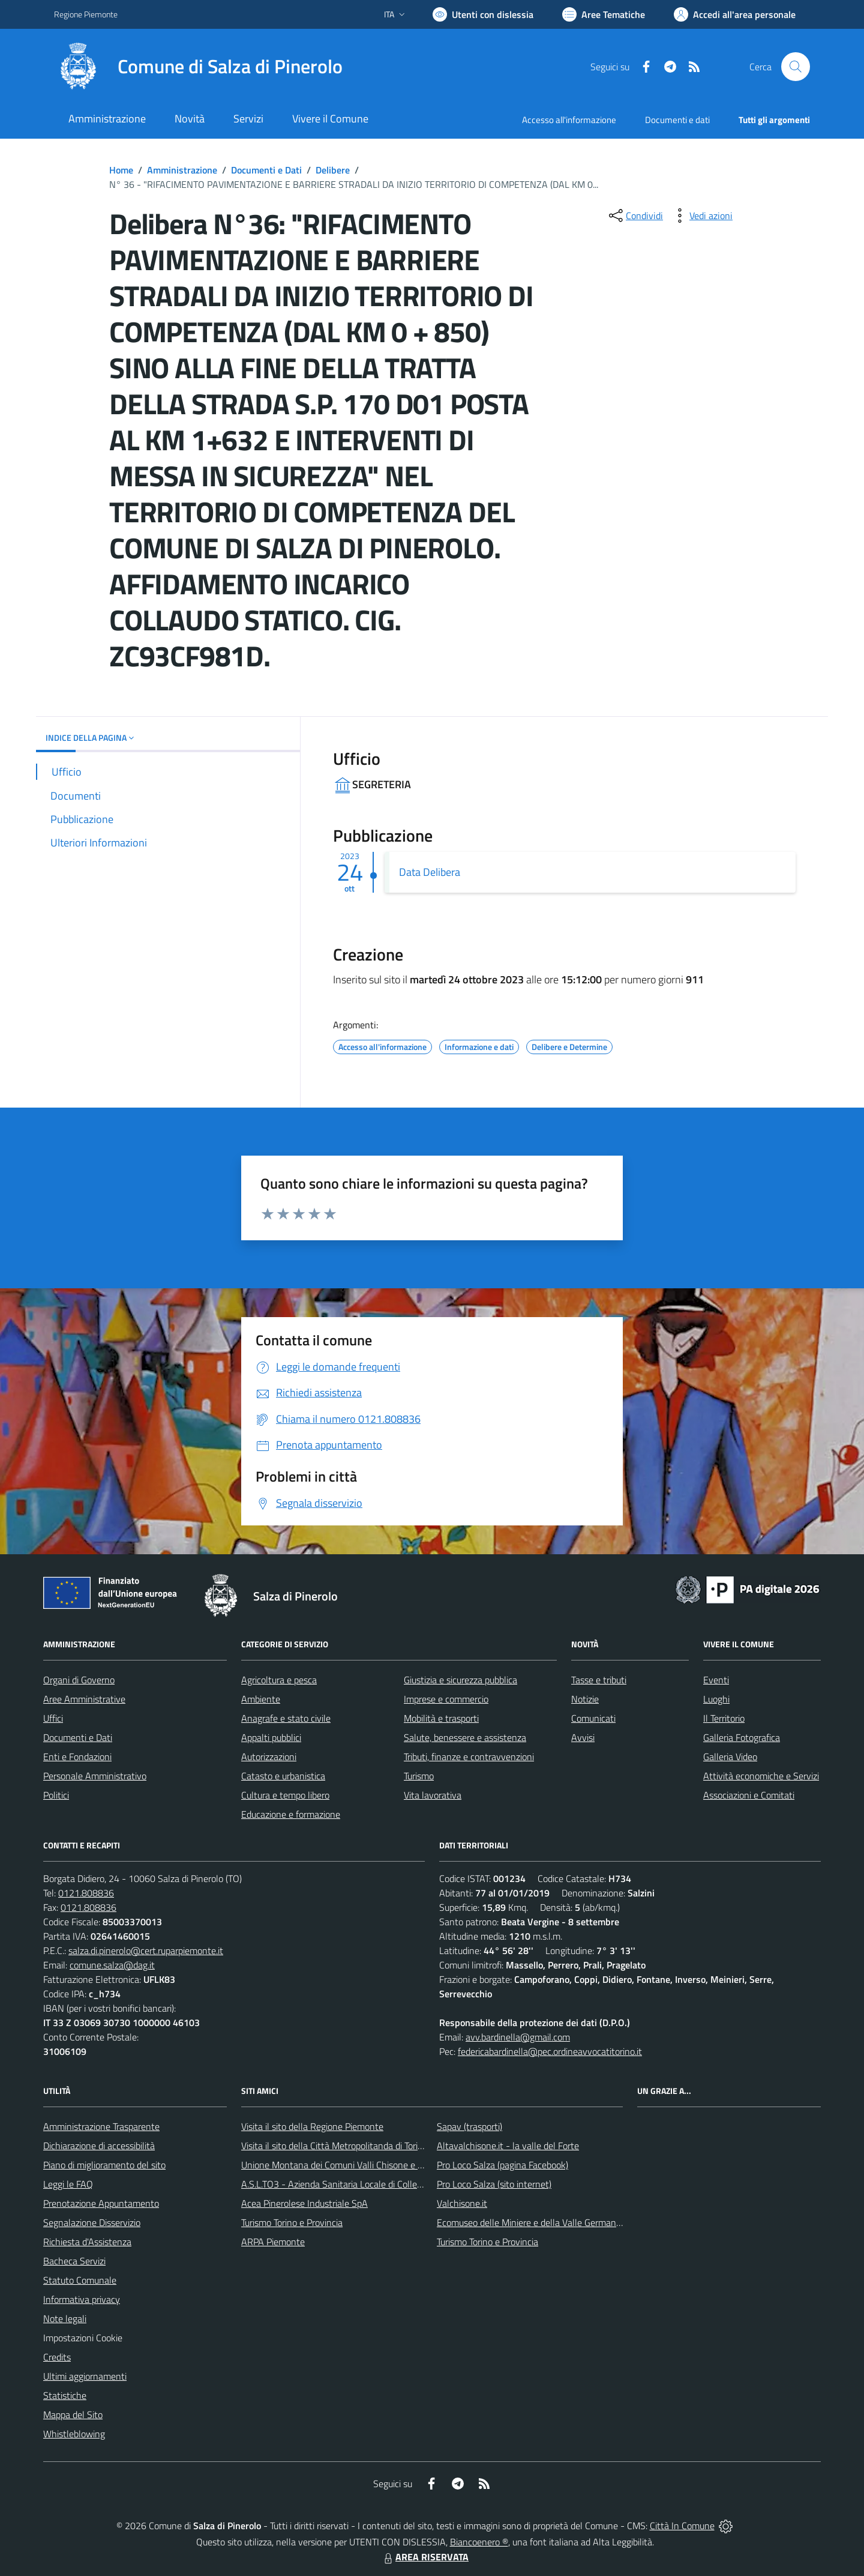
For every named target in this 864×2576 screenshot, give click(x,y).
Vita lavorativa (432, 1795)
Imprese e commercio (446, 1699)
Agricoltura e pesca (279, 1680)
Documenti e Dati (266, 170)
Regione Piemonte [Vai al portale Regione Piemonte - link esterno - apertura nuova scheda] (86, 14)
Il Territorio (724, 1718)
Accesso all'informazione (569, 120)
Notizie (585, 1699)
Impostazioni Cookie (82, 2337)
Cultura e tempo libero (285, 1795)
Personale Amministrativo (94, 1776)
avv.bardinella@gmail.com (518, 2037)
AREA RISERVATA (425, 2557)
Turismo (419, 1776)
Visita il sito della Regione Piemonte (312, 2126)
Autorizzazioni (268, 1756)
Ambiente (260, 1699)
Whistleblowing (74, 2434)
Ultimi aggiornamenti (85, 2376)
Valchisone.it (462, 2203)
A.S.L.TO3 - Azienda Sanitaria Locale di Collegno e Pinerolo (357, 2184)
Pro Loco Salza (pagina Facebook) (502, 2165)
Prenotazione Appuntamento (101, 2203)
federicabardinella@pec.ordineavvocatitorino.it (550, 2051)
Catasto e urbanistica (283, 1776)
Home (121, 170)
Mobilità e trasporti (441, 1718)
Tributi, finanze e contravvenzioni (469, 1756)
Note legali (64, 2318)
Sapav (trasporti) (469, 2126)
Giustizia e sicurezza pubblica (460, 1680)
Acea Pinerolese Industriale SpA (304, 2203)
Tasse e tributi (598, 1680)
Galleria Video (730, 1756)
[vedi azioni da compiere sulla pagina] (701, 215)
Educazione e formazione (290, 1814)
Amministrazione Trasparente (101, 2126)
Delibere (333, 170)
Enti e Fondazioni (77, 1756)
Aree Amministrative (84, 1699)
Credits (57, 2357)
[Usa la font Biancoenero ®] (483, 14)
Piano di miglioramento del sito (104, 2165)
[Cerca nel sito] (795, 66)
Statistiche (64, 2395)
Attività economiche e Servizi (761, 1776)
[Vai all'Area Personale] (734, 14)
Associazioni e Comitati (748, 1795)
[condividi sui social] (634, 215)
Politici (56, 1795)
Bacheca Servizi (74, 2261)
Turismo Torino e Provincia (292, 2222)
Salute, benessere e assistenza (465, 1737)
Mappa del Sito (73, 2414)
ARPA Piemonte (273, 2241)
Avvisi (583, 1737)
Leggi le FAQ (68, 2184)
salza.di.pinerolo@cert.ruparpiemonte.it (145, 1950)
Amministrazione (182, 170)
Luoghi (716, 1699)
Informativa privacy (81, 2299)
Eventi (716, 1680)
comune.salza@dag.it (112, 1965)
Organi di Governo (79, 1680)
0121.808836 (86, 1893)
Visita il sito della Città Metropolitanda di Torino (334, 2145)
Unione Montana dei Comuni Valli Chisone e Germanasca (354, 2165)
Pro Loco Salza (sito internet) (494, 2184)
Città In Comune (682, 2525)
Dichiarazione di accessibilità (99, 2145)
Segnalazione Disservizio (91, 2222)
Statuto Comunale (79, 2280)
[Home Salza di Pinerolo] (198, 66)
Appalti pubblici (271, 1737)
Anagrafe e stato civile (286, 1718)
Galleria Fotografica (741, 1737)
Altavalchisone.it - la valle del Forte (508, 2145)
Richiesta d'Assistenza (87, 2241)
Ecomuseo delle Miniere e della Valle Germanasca (535, 2222)
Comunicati (593, 1718)
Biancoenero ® (479, 2542)
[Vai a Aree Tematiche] (603, 14)
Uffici (53, 1718)
